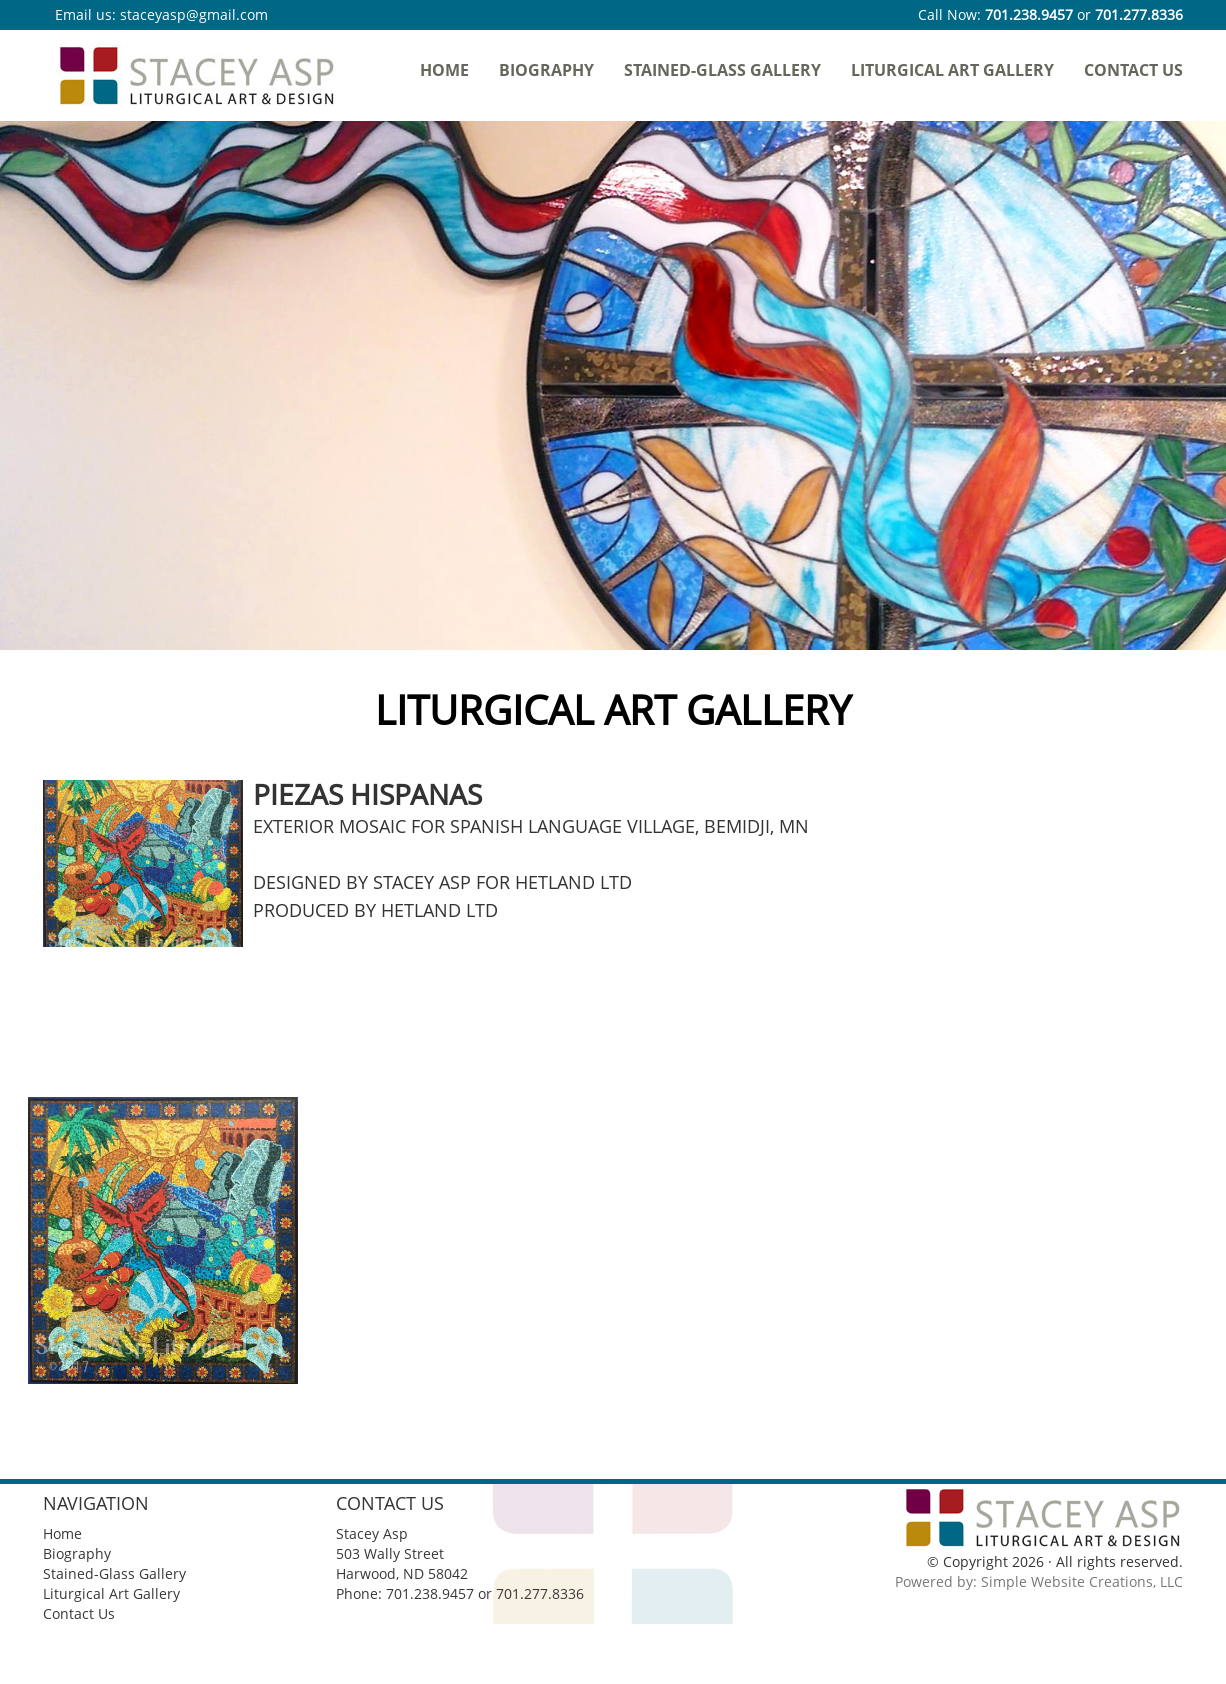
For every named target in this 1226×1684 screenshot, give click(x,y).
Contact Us (1133, 70)
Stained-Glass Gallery (722, 70)
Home (444, 70)
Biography (546, 70)
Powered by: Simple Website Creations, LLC (1039, 1581)
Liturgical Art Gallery (952, 70)
